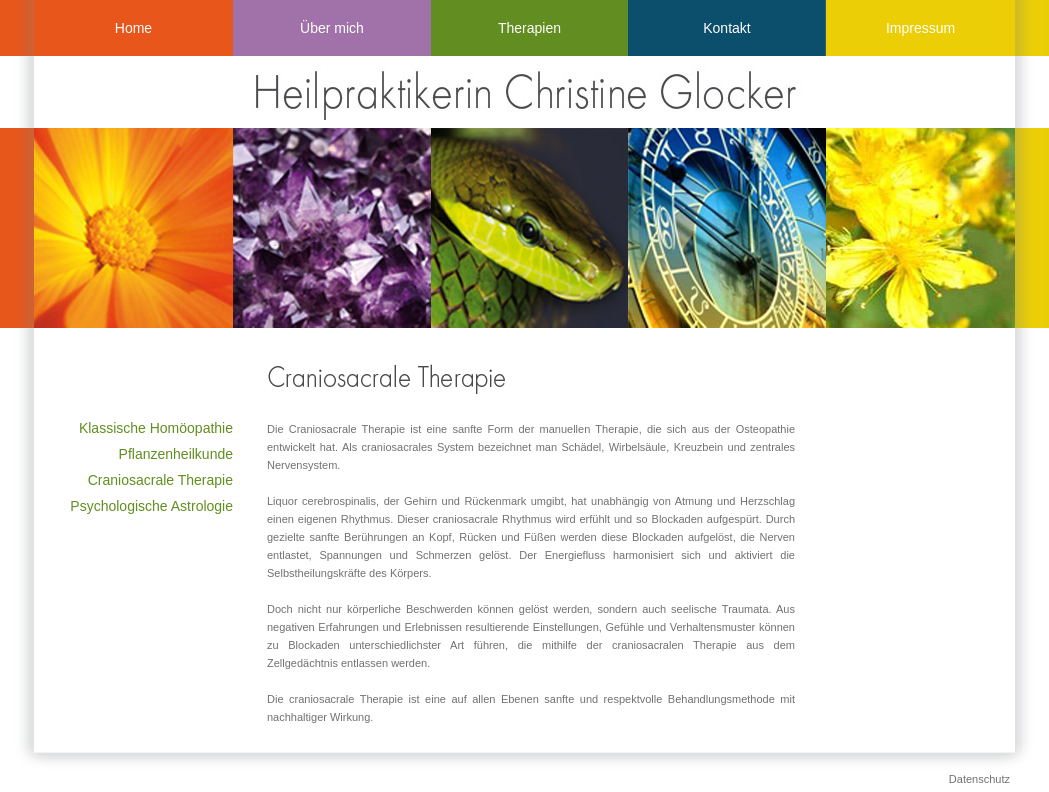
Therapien (529, 28)
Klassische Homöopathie (156, 428)
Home (133, 28)
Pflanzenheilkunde (176, 454)
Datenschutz (979, 779)
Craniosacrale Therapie (160, 480)
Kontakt (726, 28)
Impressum (920, 28)
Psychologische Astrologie (151, 506)
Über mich (332, 28)
